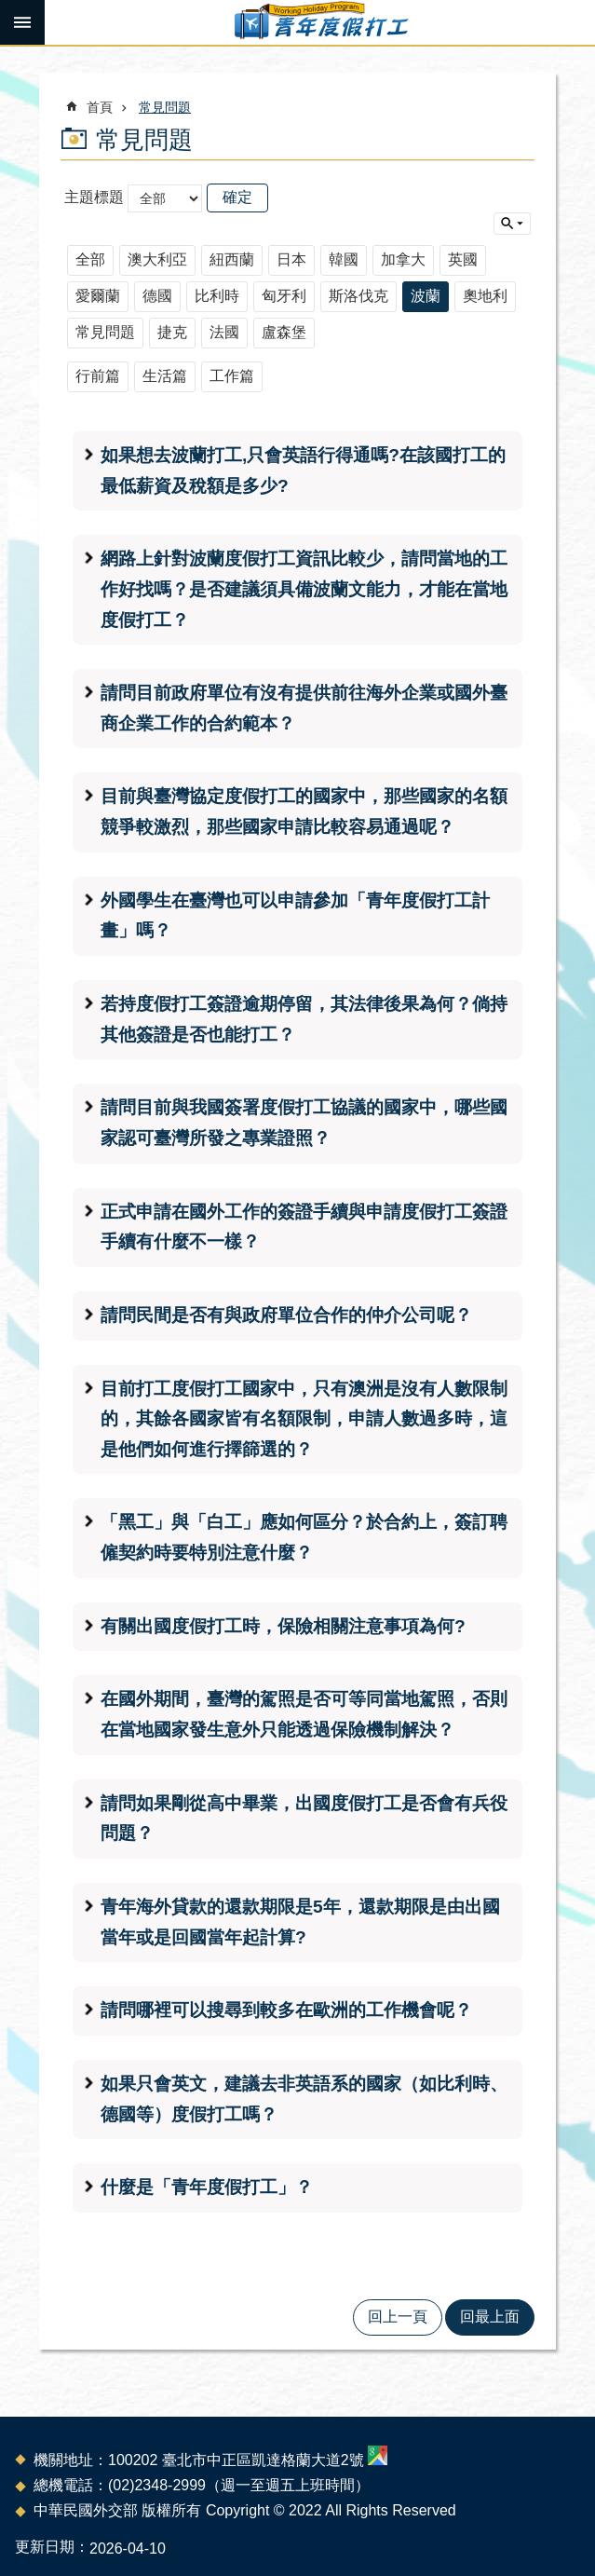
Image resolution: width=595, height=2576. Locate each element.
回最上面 (490, 2316)
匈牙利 (284, 296)
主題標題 (94, 197)
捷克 (172, 332)
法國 (224, 332)
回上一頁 (397, 2316)
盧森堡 (284, 332)
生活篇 (164, 376)
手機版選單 (22, 22)
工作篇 (232, 376)
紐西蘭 (232, 259)
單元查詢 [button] (512, 223)
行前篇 (97, 376)
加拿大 (403, 259)
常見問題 (165, 107)
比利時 (217, 296)
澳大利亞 (157, 259)
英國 (463, 259)
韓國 (343, 259)
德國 (157, 296)
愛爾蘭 (97, 296)
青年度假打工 (320, 22)
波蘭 (425, 296)
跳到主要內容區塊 (9, 9)
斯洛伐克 (358, 296)
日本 (291, 259)
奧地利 (485, 296)
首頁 (100, 107)
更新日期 (44, 2547)
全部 (90, 259)
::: (6, 53)
